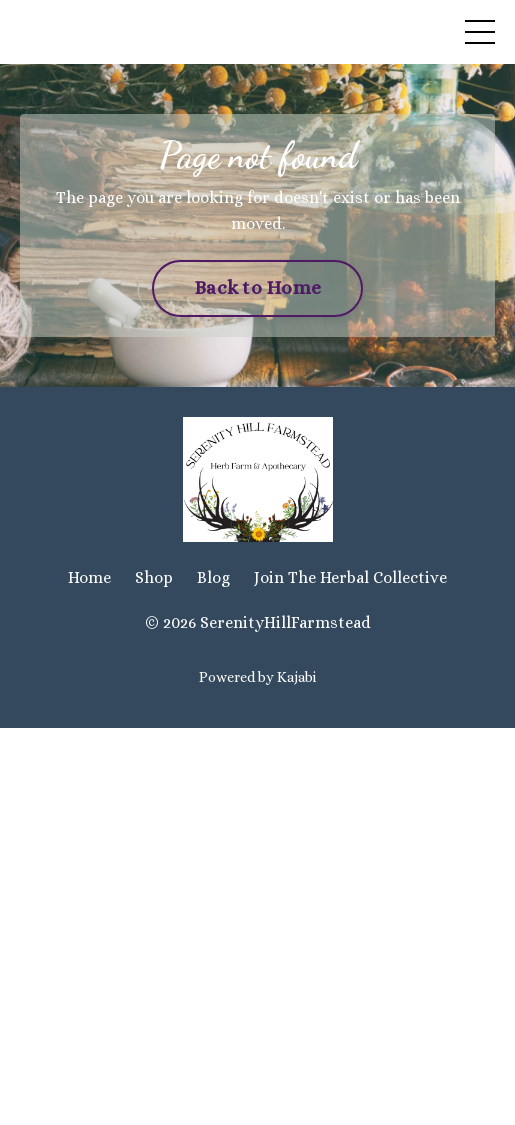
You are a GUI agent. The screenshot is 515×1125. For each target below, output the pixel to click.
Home (89, 577)
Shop (154, 577)
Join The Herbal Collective (350, 577)
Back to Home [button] (257, 287)
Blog (213, 577)
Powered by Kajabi (257, 677)
